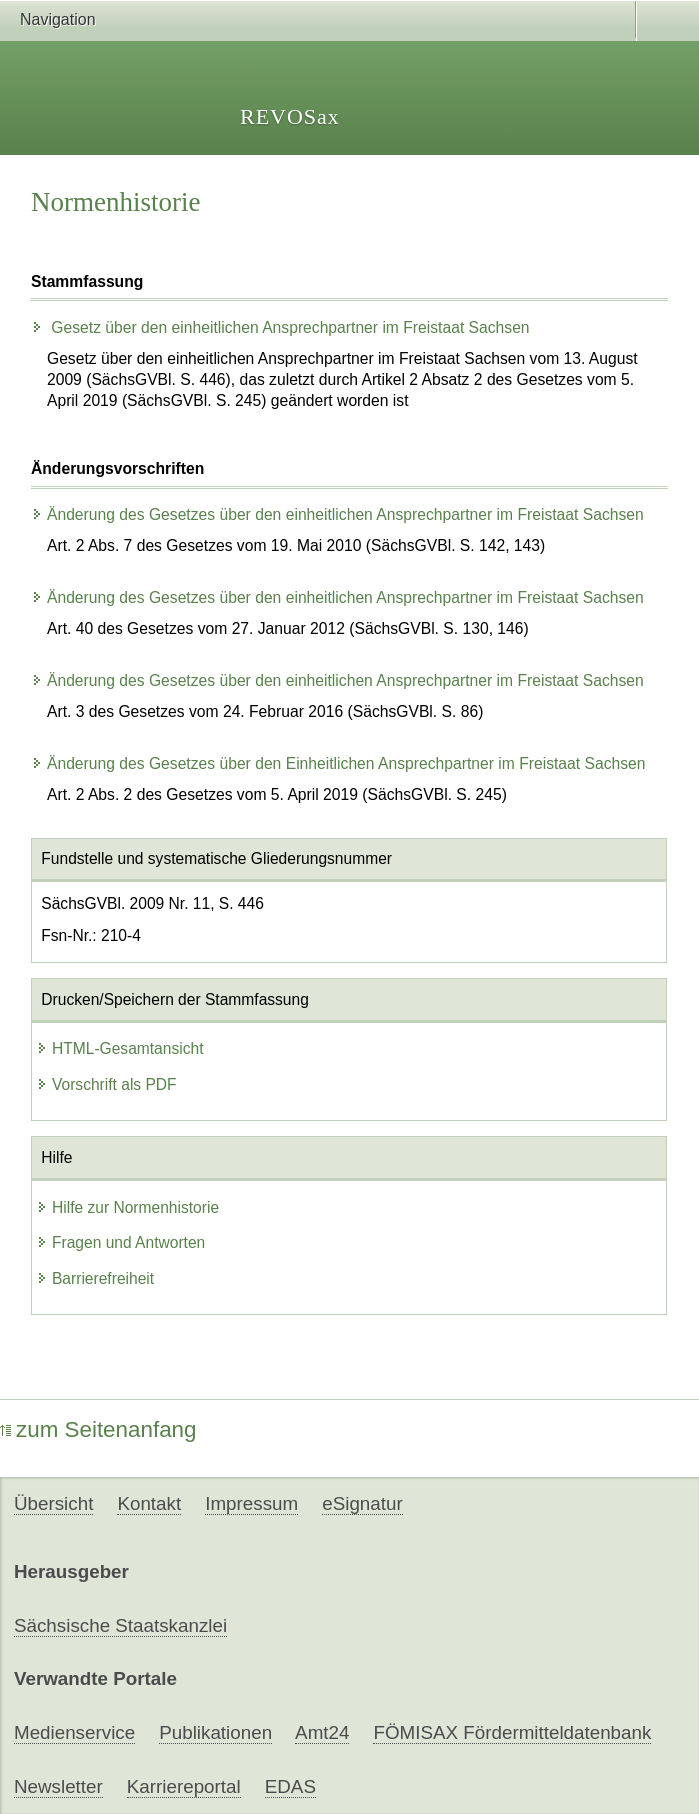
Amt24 (322, 1732)
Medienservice (74, 1732)
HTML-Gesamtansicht (120, 1048)
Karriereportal (184, 1786)
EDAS (290, 1786)
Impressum (251, 1503)
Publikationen (215, 1732)
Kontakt (149, 1503)
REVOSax (290, 116)
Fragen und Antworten (120, 1242)
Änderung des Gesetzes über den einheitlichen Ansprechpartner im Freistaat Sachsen (337, 514)
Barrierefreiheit (95, 1278)
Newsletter (58, 1786)
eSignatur (362, 1503)
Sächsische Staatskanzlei (120, 1625)
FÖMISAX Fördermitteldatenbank (512, 1732)
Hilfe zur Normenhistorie (127, 1207)
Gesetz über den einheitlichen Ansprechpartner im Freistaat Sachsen (280, 327)
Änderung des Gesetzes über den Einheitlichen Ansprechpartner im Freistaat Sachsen (338, 763)
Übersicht (53, 1503)
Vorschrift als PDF (106, 1084)
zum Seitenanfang (98, 1429)
